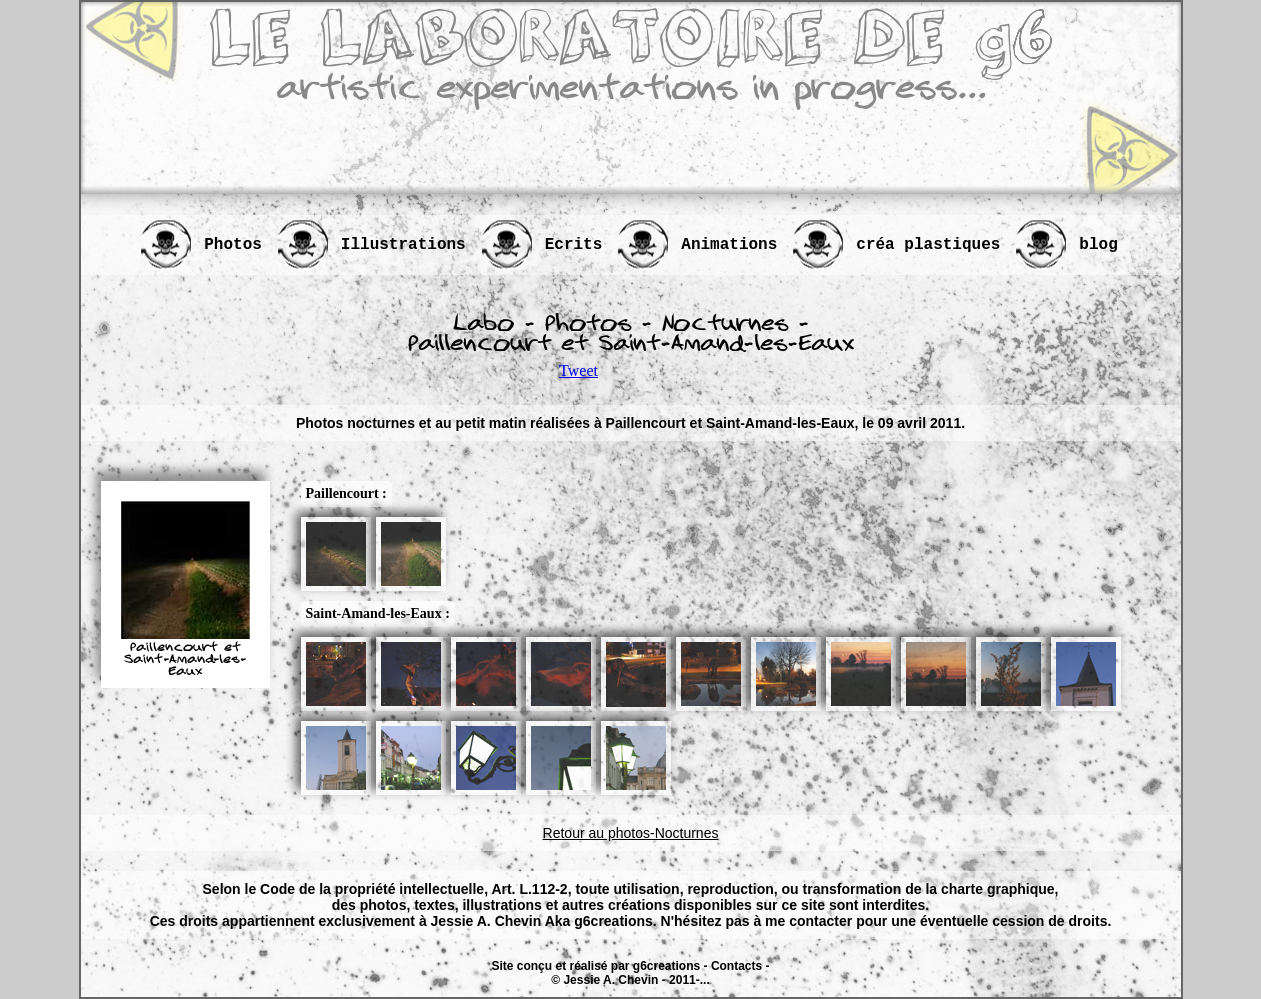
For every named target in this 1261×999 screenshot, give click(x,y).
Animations (729, 245)
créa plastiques (928, 245)
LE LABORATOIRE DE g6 (631, 40)
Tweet (578, 370)
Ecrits (574, 245)
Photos (233, 245)
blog (1098, 245)
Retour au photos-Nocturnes (631, 833)
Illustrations (403, 245)
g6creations (666, 966)
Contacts (736, 966)
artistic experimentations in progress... (631, 90)
